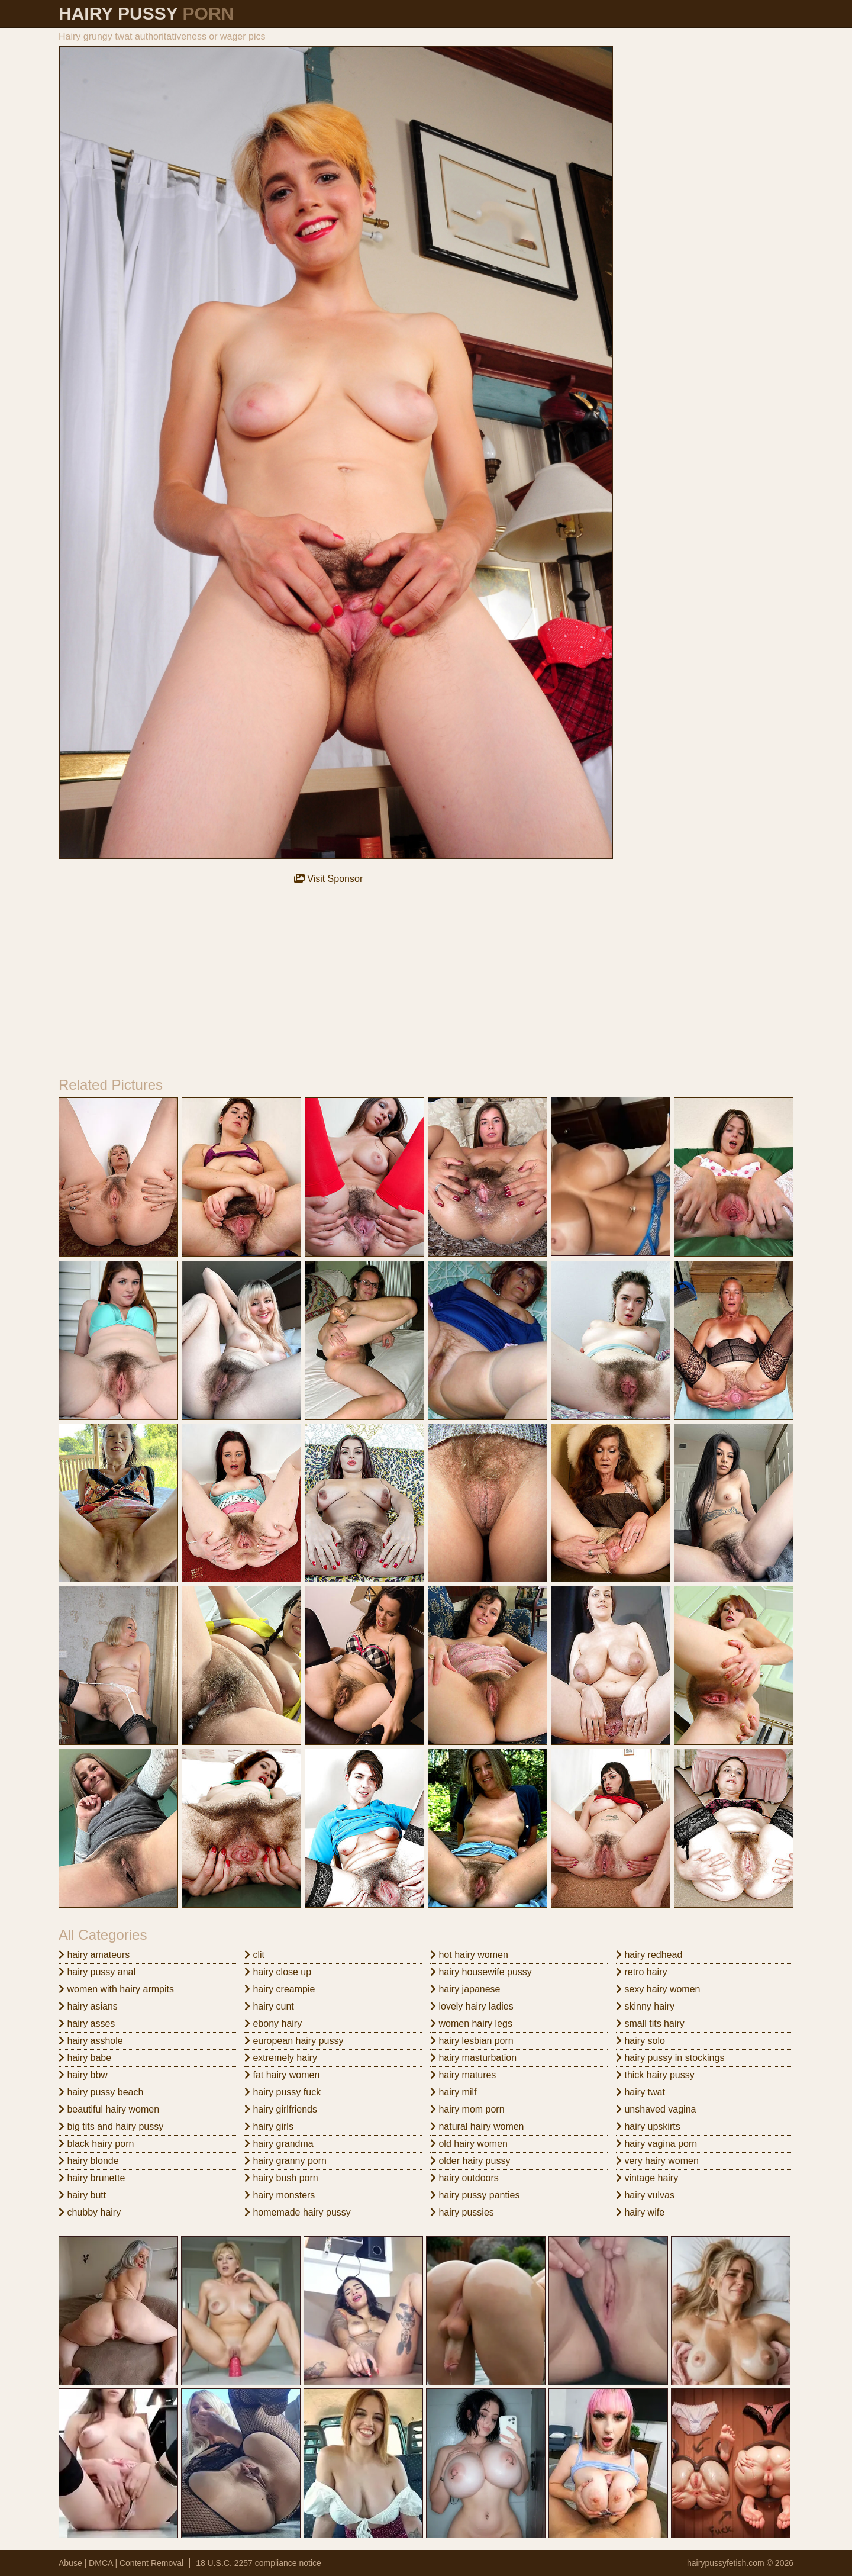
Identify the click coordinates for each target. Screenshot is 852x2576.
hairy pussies (462, 2212)
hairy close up (277, 1972)
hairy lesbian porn (472, 2041)
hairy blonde (89, 2161)
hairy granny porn (285, 2161)
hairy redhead (649, 1955)
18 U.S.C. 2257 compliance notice (258, 2563)
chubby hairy (90, 2212)
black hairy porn (96, 2144)
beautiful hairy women (109, 2109)
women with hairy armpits (116, 1989)
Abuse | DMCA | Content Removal (121, 2563)
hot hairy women (469, 1955)
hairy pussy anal (97, 1972)
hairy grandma (279, 2144)
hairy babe (85, 2058)
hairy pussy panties (474, 2195)
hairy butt (82, 2195)
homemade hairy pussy (297, 2212)
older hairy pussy (470, 2161)
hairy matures (463, 2075)
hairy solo (640, 2041)
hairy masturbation (473, 2058)
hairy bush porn (281, 2178)
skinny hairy (645, 2006)
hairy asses (87, 2023)
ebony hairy (273, 2023)
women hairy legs (471, 2023)
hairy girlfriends (280, 2109)
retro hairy (641, 1972)
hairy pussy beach (101, 2092)
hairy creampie (279, 1989)
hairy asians (88, 2006)
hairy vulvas (645, 2195)
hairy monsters (279, 2195)
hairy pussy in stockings (670, 2058)
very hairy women (657, 2161)
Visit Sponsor (328, 879)
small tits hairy (650, 2023)
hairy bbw (83, 2075)
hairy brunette (92, 2178)
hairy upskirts (648, 2126)
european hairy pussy (293, 2041)
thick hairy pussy (655, 2075)
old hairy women (469, 2144)
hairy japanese (465, 1989)
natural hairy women (477, 2126)
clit (254, 1955)
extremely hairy (280, 2058)
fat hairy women (282, 2075)
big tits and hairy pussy (111, 2126)
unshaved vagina (656, 2109)
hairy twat (640, 2092)
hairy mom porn (467, 2109)
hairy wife (640, 2212)
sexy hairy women (658, 1989)
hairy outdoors (464, 2178)
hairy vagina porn (656, 2144)
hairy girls (268, 2126)
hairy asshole (91, 2041)
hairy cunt (269, 2006)
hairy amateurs (94, 1955)
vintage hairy (647, 2178)
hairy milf (453, 2092)
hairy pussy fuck (282, 2092)
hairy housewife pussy (481, 1972)
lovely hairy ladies (472, 2006)
